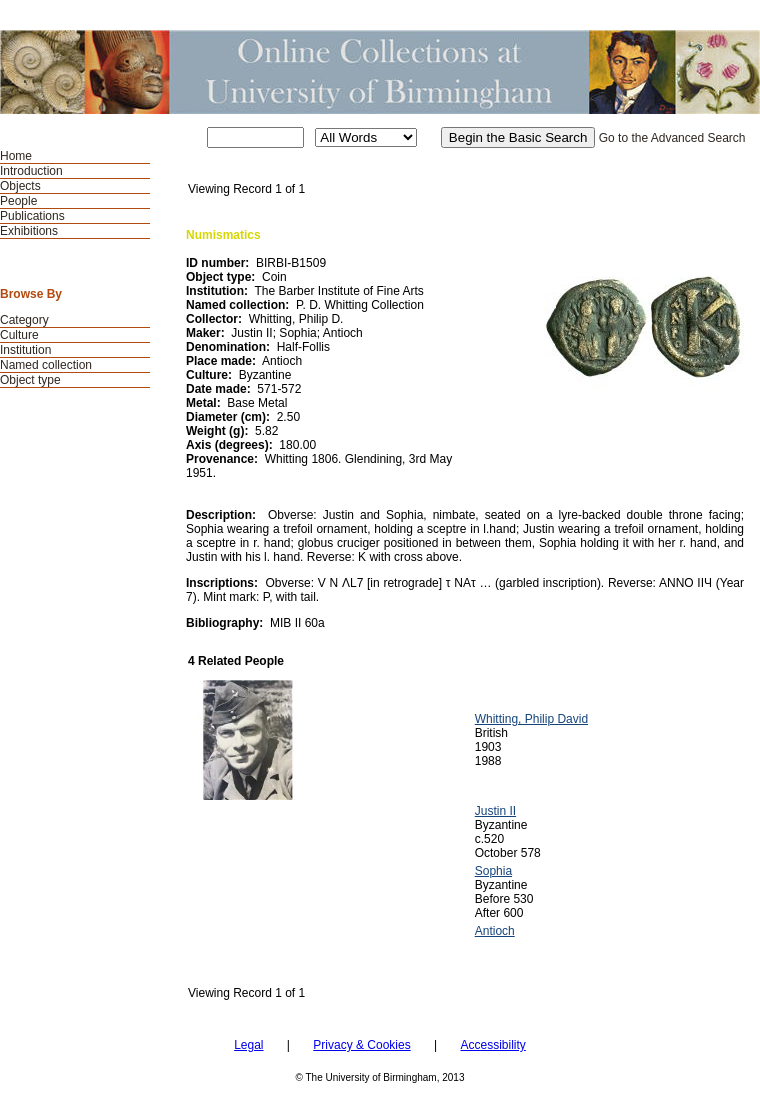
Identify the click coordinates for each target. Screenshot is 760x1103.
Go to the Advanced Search (672, 138)
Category (24, 320)
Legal (248, 1045)
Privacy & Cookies (361, 1045)
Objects (20, 186)
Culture (19, 335)
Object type (30, 380)
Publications (32, 216)
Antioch (495, 931)
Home (16, 156)
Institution (25, 350)
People (18, 201)
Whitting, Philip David (531, 719)
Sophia (493, 871)
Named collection (46, 365)
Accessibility (492, 1045)
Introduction (31, 171)
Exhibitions (29, 231)
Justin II (495, 811)
